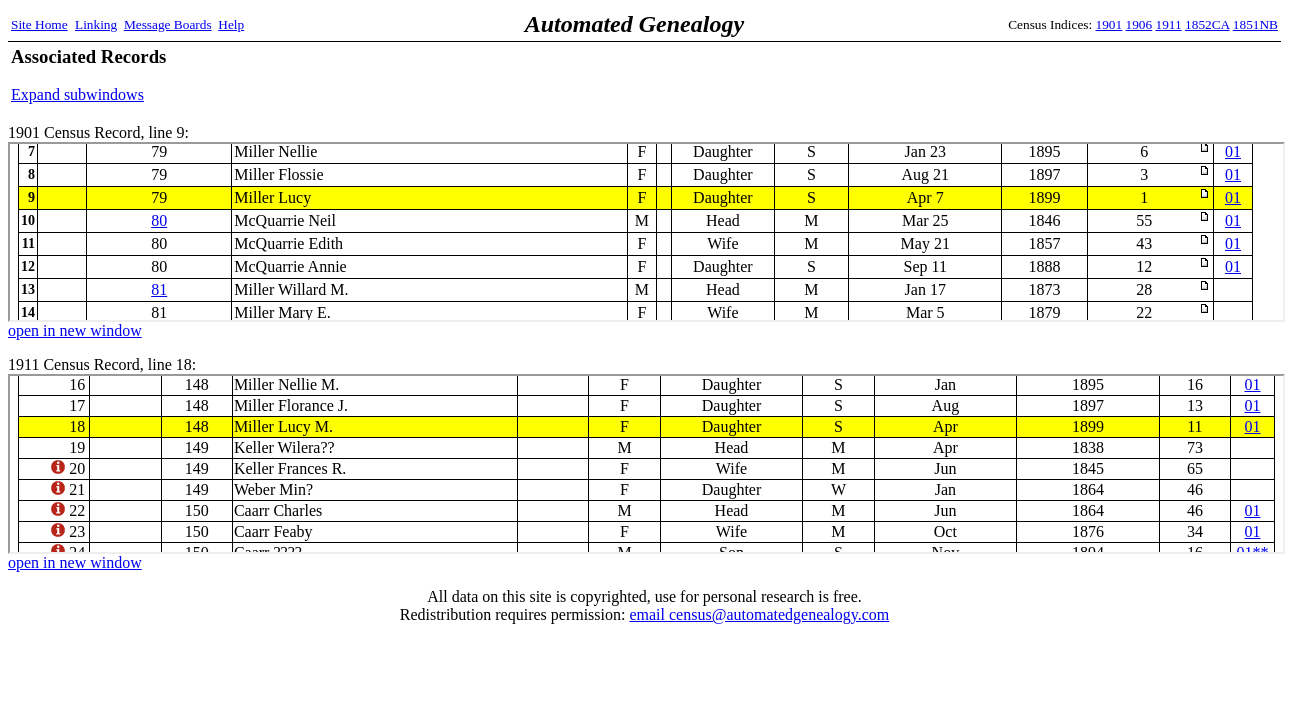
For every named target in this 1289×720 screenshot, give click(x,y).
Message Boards (168, 24)
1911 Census (646, 464)
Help (231, 24)
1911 (1169, 24)
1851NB (1255, 24)
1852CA (1207, 24)
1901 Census (646, 232)
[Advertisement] (1044, 75)
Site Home (39, 24)
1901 (1109, 24)
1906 (1139, 24)
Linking (96, 24)
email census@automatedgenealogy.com (759, 614)
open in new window (75, 330)
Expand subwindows (77, 94)
